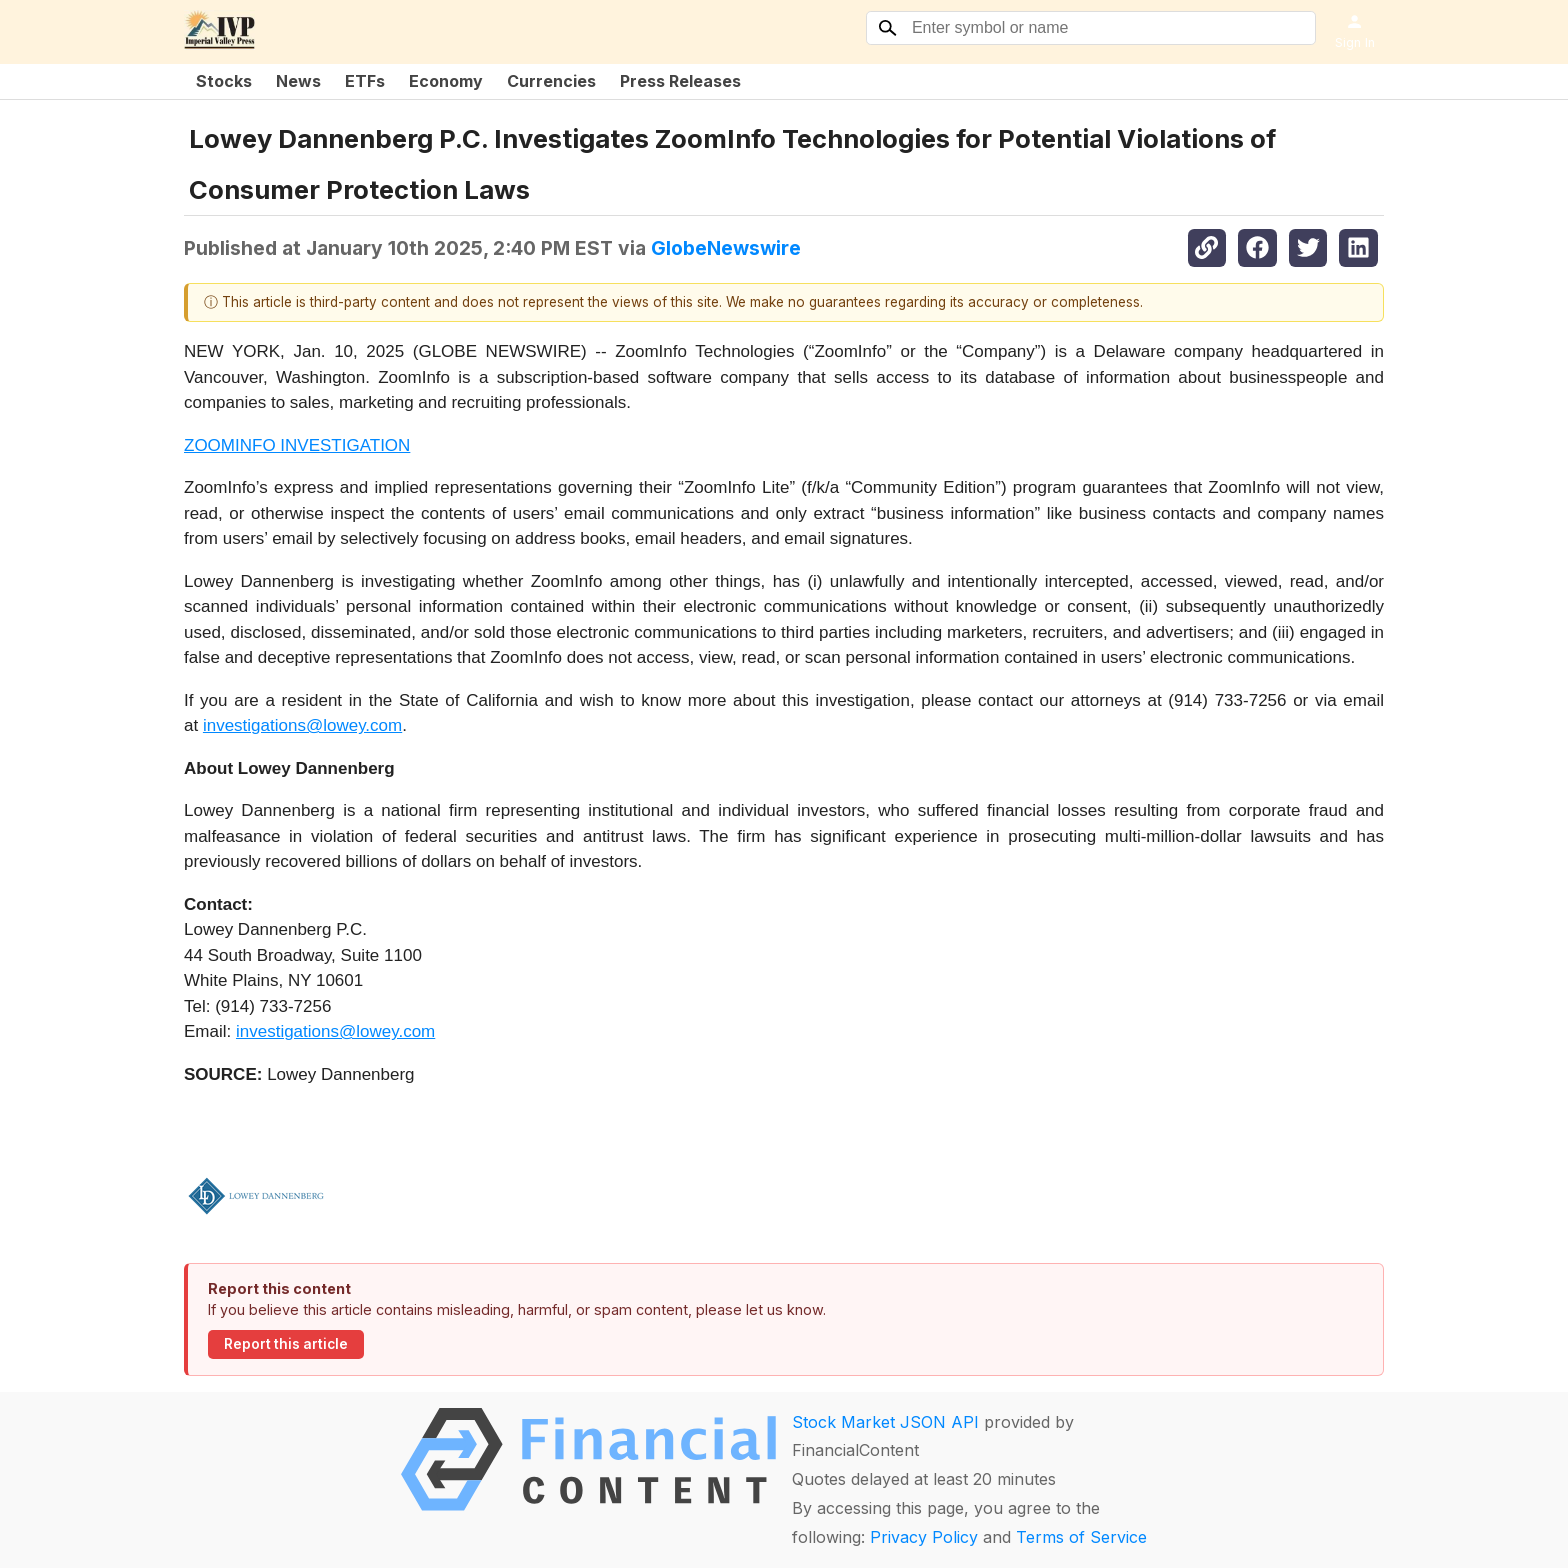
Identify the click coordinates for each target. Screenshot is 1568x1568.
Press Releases (680, 81)
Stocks (224, 81)
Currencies (551, 81)
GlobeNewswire (726, 248)
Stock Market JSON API (885, 1422)
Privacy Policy (924, 1537)
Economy (446, 81)
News (298, 81)
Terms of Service (1081, 1537)
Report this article (286, 1344)
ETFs (365, 81)
